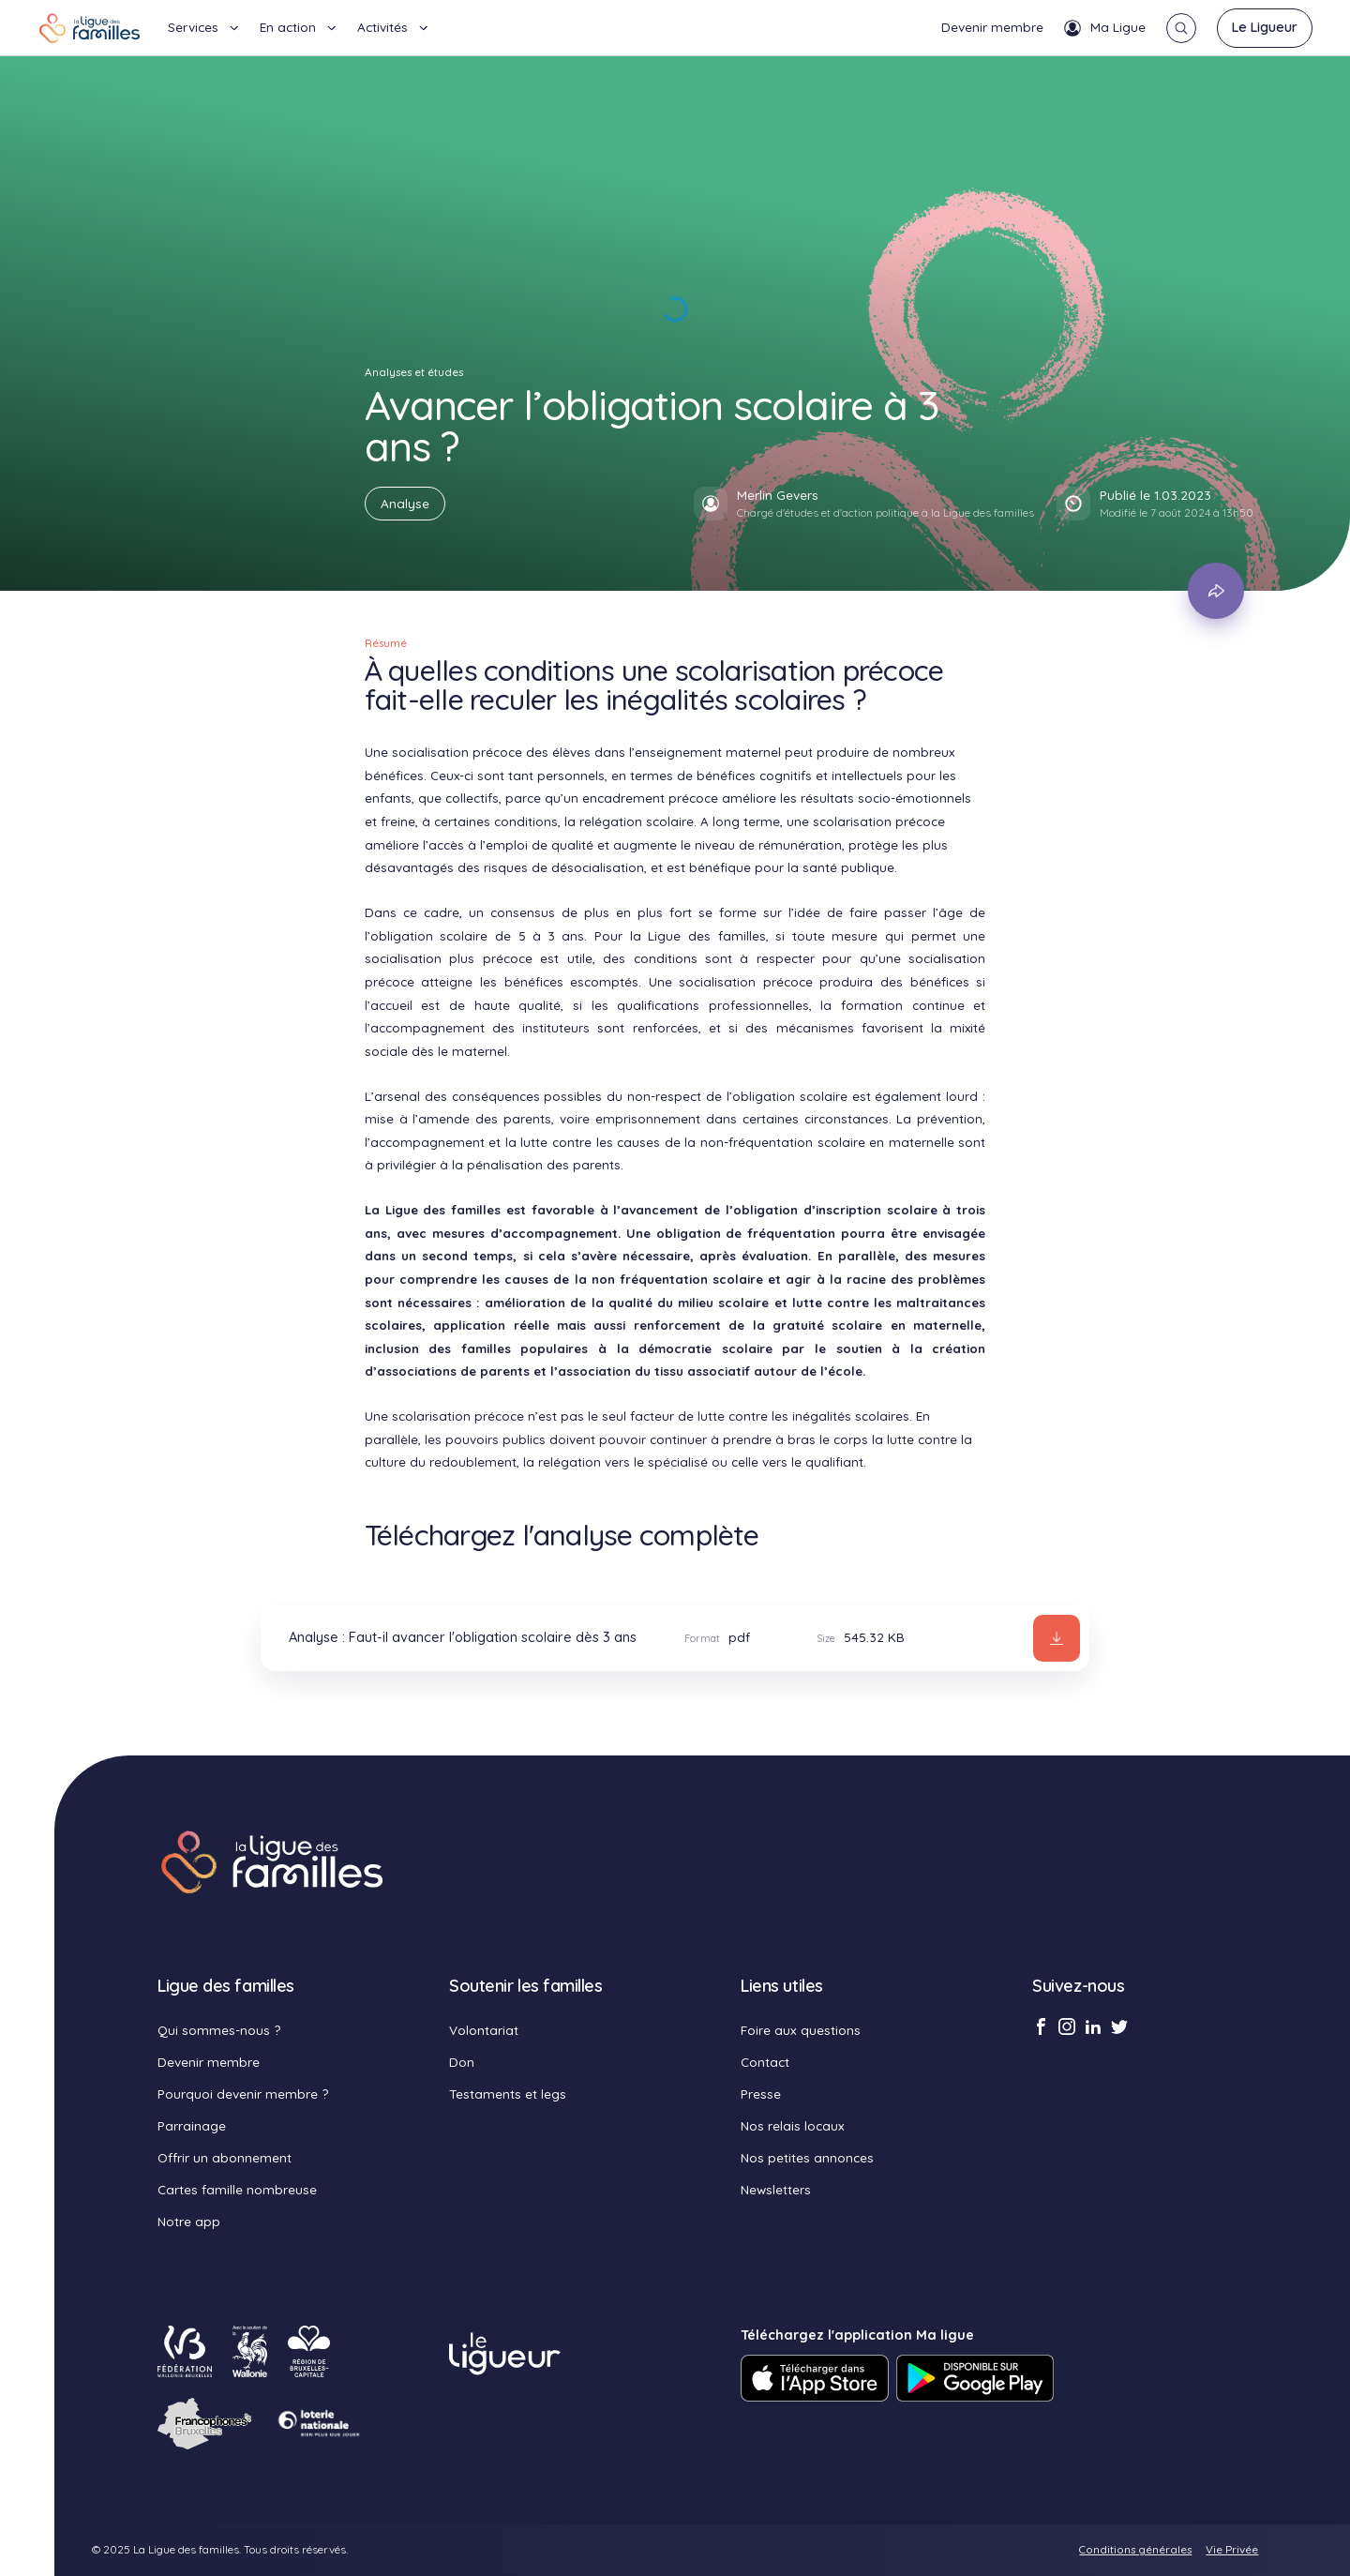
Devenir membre (992, 27)
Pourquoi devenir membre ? (243, 2093)
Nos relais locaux (793, 2125)
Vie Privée (1232, 2549)
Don (461, 2062)
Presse (761, 2093)
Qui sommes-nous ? (219, 2030)
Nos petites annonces (807, 2157)
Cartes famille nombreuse (237, 2189)
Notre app (189, 2221)
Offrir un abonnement (225, 2157)
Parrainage (192, 2125)
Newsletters (776, 2189)
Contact (765, 2062)
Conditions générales (1135, 2549)
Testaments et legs (507, 2093)
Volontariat (483, 2030)
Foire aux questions (801, 2030)
